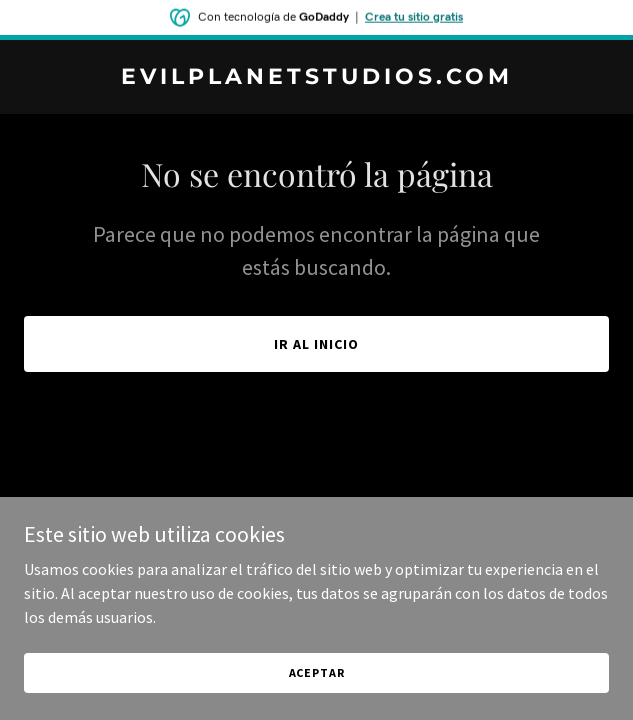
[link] (316, 78)
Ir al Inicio (316, 344)
